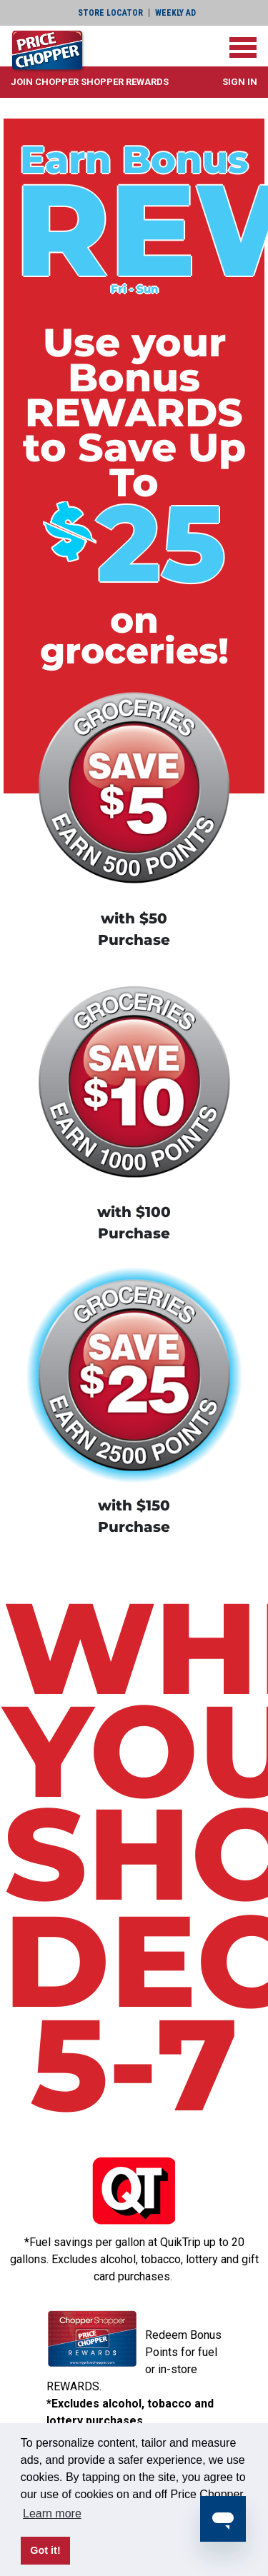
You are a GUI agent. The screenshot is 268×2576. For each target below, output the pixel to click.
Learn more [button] (52, 2513)
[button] (90, 81)
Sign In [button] (239, 81)
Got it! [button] (45, 2550)
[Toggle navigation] (243, 47)
